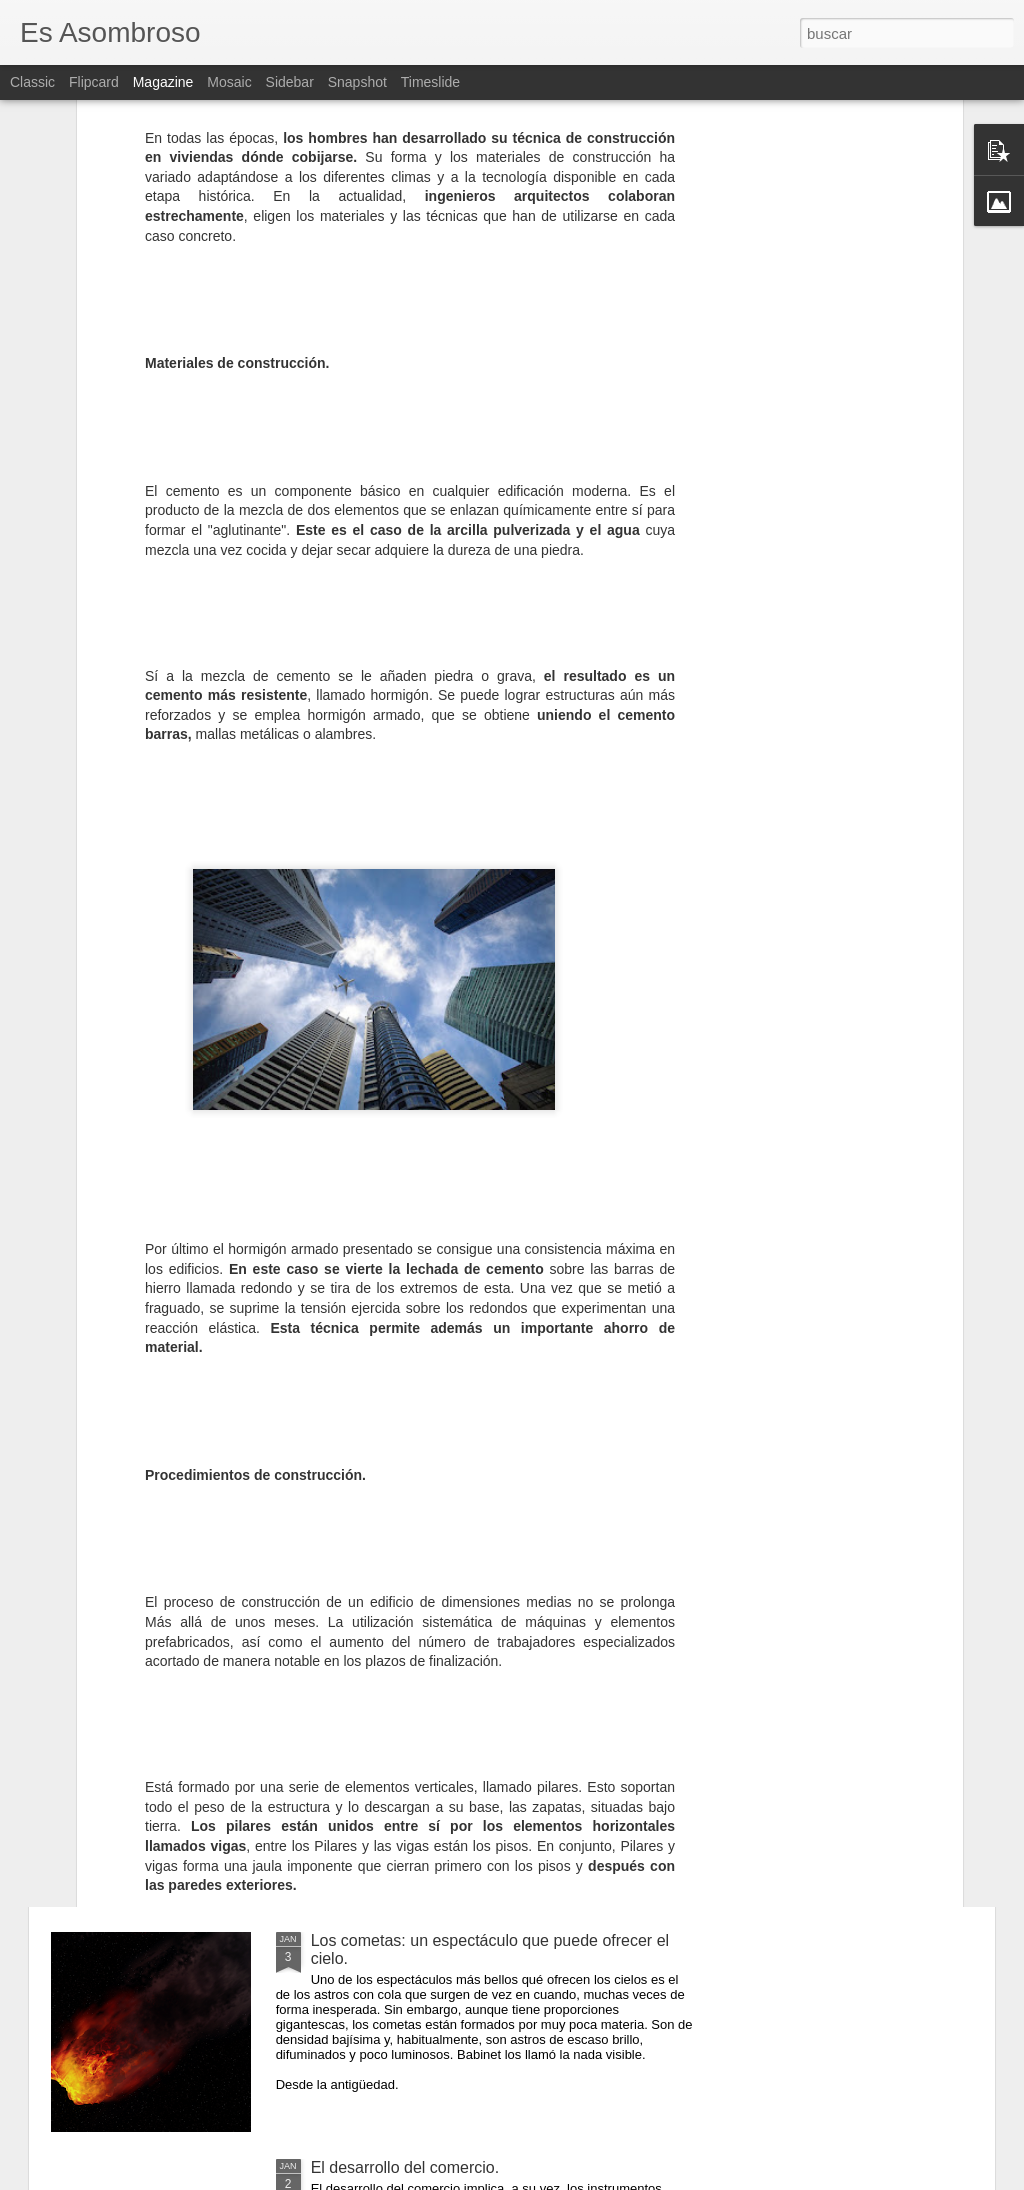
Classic (32, 82)
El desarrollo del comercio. (405, 2167)
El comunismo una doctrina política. (437, 1486)
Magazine (163, 82)
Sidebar (290, 82)
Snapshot (357, 82)
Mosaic (229, 82)
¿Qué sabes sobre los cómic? (417, 1713)
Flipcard (94, 82)
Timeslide (430, 82)
